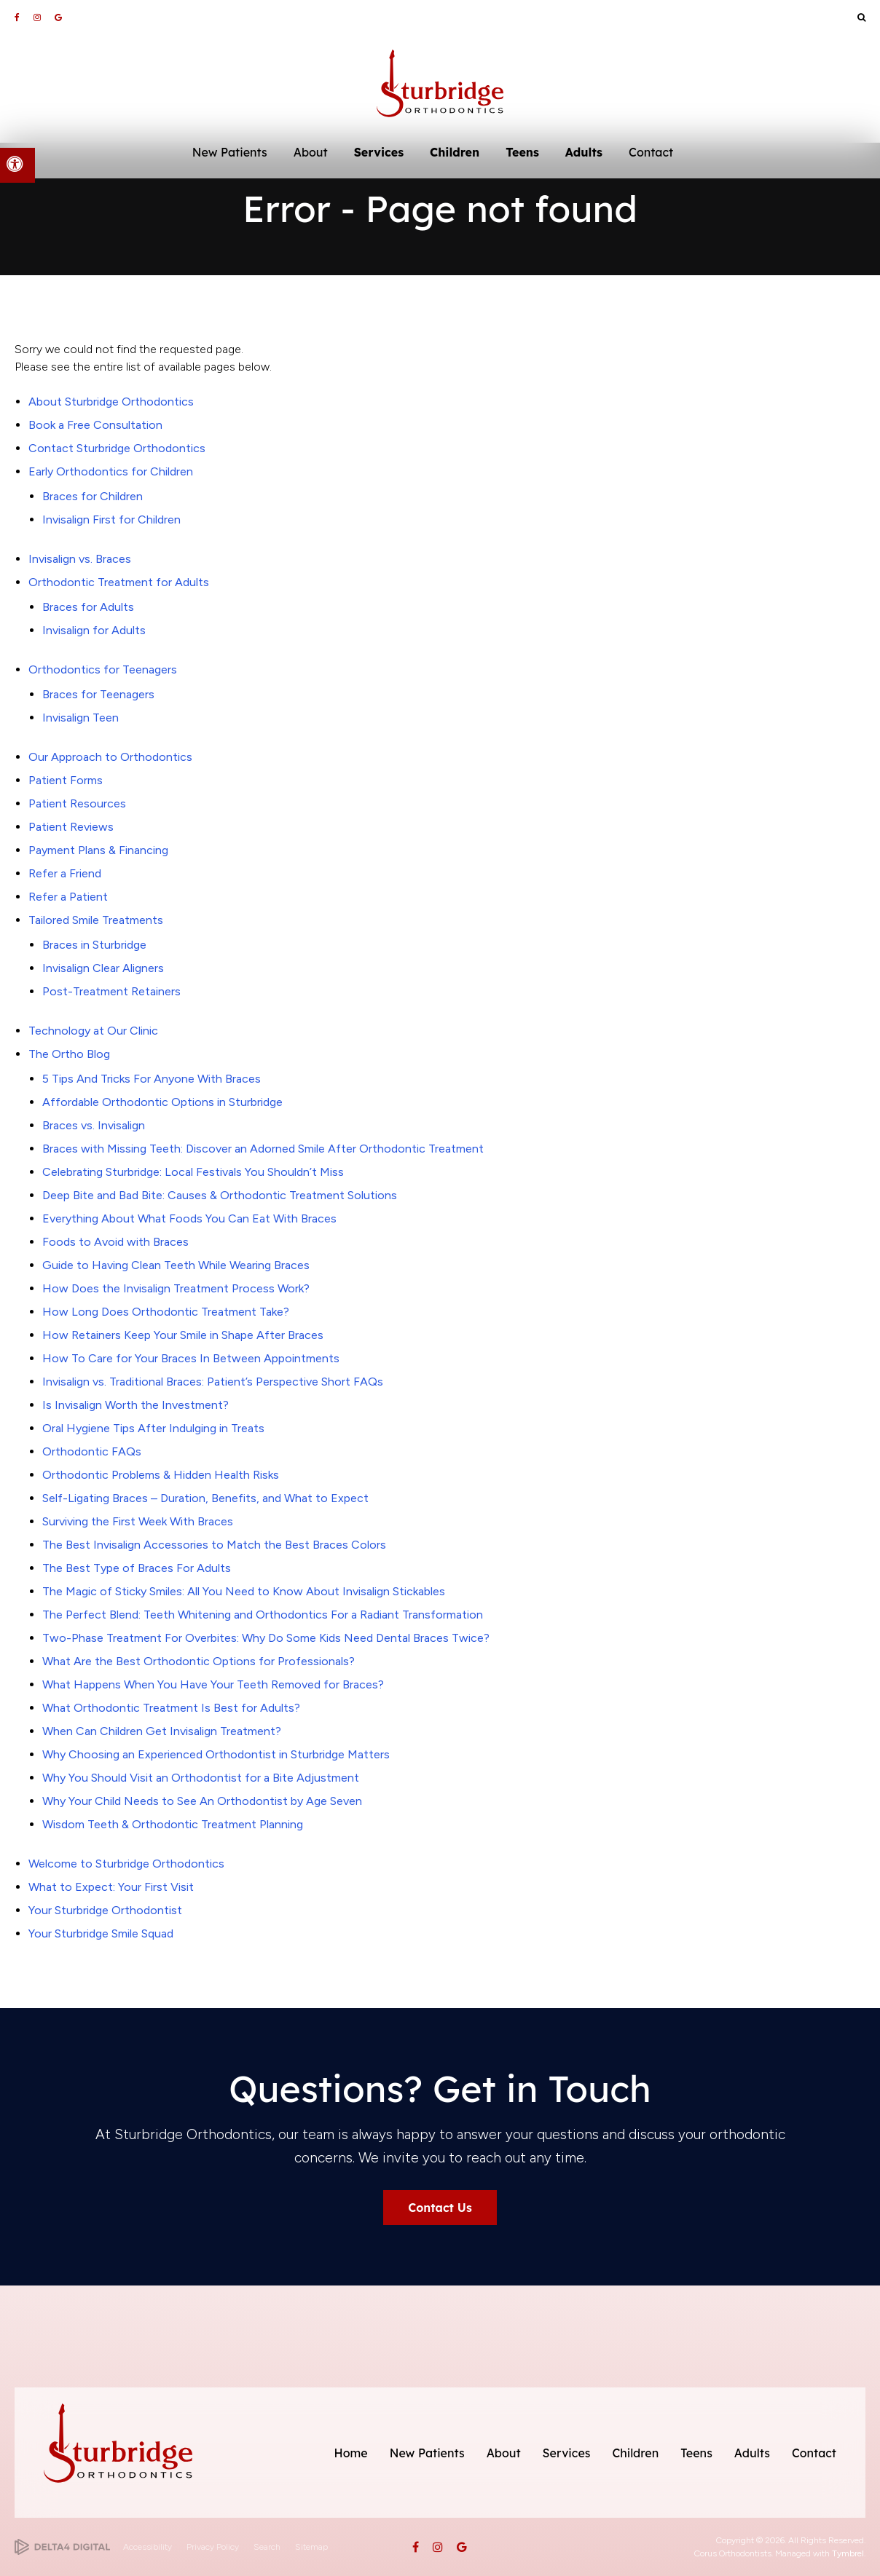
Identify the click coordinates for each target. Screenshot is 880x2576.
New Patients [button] (229, 152)
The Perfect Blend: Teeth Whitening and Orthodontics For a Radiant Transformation (262, 1614)
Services (567, 2453)
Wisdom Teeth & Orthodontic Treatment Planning (172, 1824)
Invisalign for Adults (94, 630)
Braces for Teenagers (98, 694)
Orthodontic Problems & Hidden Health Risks (160, 1475)
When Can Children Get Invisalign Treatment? (161, 1731)
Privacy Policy (212, 2547)
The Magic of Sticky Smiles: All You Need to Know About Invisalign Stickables (243, 1591)
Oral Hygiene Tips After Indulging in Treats (153, 1428)
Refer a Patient (68, 897)
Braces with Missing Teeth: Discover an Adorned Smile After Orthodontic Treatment (263, 1148)
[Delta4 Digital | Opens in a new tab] (62, 2547)
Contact (814, 2453)
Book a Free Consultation (95, 425)
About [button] (311, 152)
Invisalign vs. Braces (79, 559)
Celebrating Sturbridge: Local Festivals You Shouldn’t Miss (193, 1172)
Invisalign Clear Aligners (103, 968)
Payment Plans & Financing (98, 850)
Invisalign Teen (80, 717)
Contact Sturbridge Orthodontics (116, 448)
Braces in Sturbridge (94, 945)
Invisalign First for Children (111, 519)
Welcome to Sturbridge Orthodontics (126, 1863)
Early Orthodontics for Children (110, 471)
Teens (696, 2453)
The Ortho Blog (69, 1054)
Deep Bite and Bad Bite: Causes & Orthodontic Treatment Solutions (219, 1195)
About (504, 2453)
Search (267, 2547)
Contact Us (440, 2207)
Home (351, 2453)
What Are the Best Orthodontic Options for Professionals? (198, 1661)
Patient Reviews (71, 827)
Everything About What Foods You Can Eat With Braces (189, 1218)
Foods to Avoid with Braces (115, 1242)
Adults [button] (583, 152)
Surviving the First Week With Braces (137, 1521)
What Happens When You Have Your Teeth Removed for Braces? (213, 1684)
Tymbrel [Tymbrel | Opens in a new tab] (848, 2553)
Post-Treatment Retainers (111, 991)
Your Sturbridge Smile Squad (100, 1933)
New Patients (427, 2453)
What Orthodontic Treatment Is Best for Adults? (171, 1708)
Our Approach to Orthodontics (110, 757)
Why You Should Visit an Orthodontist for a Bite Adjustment (200, 1778)
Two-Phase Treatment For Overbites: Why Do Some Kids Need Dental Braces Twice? (266, 1638)
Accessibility (147, 2547)
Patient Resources (77, 803)
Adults (752, 2453)
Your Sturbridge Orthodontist (105, 1910)
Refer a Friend (64, 873)
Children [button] (454, 152)
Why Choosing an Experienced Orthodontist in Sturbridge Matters (216, 1754)
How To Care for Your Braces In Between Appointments (190, 1358)
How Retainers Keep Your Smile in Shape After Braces (182, 1335)
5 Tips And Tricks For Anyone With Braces (151, 1079)
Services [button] (379, 152)
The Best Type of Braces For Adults (136, 1568)
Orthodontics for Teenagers (102, 669)
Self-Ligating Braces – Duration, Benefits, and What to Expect (205, 1498)
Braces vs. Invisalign (93, 1125)
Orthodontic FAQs (91, 1451)
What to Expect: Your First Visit (111, 1887)
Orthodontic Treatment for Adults (118, 582)
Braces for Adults (88, 607)
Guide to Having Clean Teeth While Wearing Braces (176, 1265)
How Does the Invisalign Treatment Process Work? (176, 1288)
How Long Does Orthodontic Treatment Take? (165, 1312)
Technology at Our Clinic (93, 1031)
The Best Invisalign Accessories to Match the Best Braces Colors (214, 1545)
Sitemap (311, 2547)
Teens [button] (522, 152)
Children (635, 2453)
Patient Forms (65, 780)
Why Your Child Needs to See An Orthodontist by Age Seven (202, 1801)
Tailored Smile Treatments (95, 920)
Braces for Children (92, 496)
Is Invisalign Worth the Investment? (135, 1405)
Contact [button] (651, 152)
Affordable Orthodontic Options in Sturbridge (162, 1102)
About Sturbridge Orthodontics (111, 401)
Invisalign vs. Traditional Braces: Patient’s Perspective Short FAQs (212, 1381)
